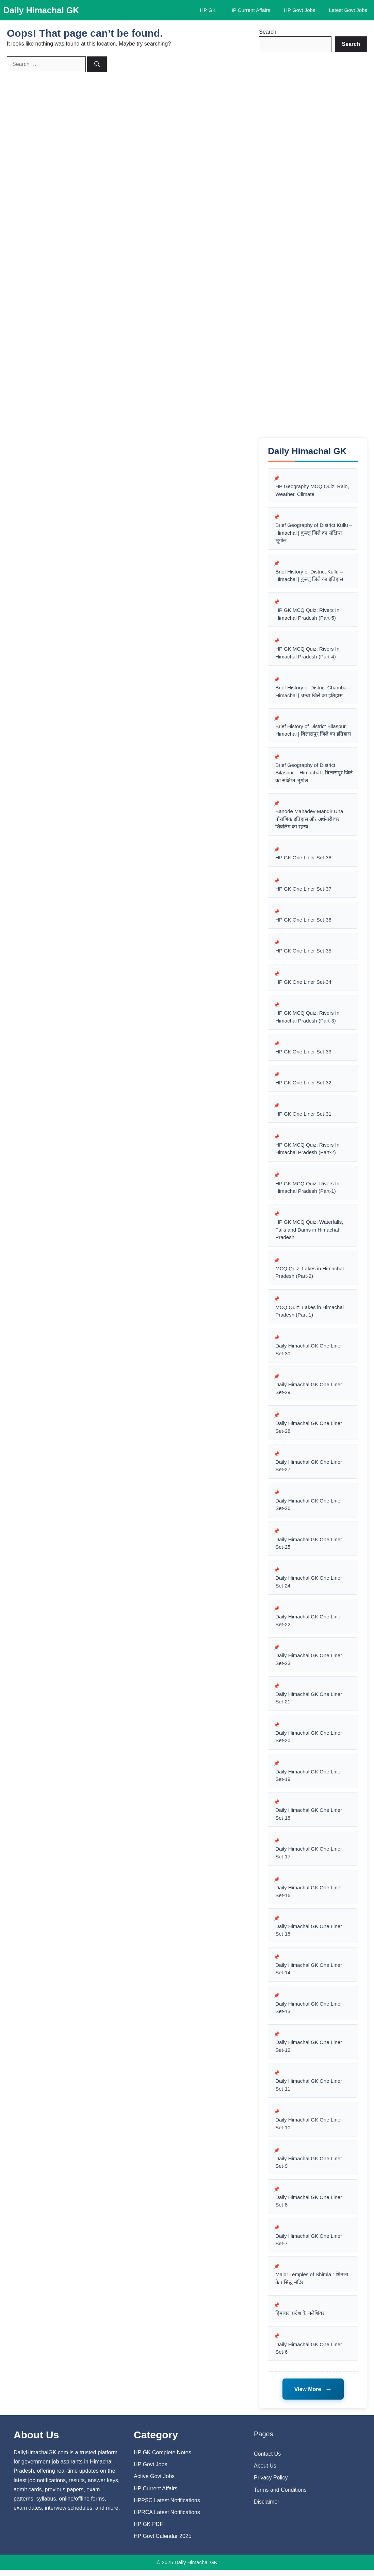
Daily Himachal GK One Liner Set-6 (308, 2354)
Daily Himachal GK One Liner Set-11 (308, 2090)
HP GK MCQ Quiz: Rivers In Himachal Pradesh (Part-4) (307, 653)
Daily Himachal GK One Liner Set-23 (308, 1663)
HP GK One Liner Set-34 (303, 983)
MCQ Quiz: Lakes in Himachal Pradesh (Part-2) (309, 1275)
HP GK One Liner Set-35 (303, 952)
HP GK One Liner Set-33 (303, 1053)
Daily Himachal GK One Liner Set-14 (308, 1973)
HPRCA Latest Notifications (167, 2518)
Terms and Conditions (280, 2496)
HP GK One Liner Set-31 (303, 1116)
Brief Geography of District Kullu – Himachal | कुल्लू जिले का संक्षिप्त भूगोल (313, 533)
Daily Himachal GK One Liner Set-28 (308, 1430)
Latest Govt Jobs (348, 10)
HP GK (207, 10)
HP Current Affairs (249, 10)
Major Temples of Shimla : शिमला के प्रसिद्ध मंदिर (311, 2284)
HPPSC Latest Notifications (167, 2506)
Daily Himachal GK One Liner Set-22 (308, 1624)
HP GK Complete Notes (162, 2458)
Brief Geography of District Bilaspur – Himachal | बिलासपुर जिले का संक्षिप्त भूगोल (309, 773)
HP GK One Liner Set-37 (303, 890)
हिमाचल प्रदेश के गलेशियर (299, 2319)
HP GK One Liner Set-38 (303, 859)
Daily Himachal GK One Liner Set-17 (308, 1857)
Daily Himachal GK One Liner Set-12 (308, 2051)
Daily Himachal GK (41, 10)
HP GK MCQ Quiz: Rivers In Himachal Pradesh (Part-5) (307, 614)
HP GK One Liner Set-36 (303, 921)
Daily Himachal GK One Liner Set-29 (308, 1391)
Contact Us (267, 2460)
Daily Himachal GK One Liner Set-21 (308, 1702)
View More (313, 2395)
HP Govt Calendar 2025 (163, 2542)
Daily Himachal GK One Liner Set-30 (308, 1352)
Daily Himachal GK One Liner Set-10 (308, 2129)
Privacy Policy (271, 2484)
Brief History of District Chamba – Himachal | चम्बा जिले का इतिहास (313, 692)
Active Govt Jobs (154, 2483)
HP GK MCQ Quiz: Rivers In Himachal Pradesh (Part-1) (307, 1190)
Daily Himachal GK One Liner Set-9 (308, 2168)
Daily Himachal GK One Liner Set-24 (308, 1585)
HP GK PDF (148, 2530)
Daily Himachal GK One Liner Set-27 (308, 1469)
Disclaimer (266, 2508)
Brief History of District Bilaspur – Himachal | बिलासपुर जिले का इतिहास (313, 731)
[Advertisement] (313, 244)
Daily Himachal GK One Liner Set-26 (308, 1508)
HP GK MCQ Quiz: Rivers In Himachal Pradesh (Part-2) (307, 1150)
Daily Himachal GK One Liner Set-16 (308, 1896)
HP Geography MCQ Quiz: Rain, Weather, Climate (312, 490)
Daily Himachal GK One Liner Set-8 (308, 2206)
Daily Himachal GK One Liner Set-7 (308, 2245)
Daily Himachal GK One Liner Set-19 (308, 1779)
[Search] (97, 64)
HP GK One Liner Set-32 (303, 1084)
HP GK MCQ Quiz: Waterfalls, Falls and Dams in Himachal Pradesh (309, 1232)
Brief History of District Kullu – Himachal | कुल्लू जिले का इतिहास (309, 575)
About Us (265, 2472)
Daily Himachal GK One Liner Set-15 (308, 1935)
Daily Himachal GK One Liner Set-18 (308, 1818)
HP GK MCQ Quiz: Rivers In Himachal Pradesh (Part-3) (307, 1018)
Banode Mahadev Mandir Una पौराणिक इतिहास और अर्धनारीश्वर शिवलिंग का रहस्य (309, 819)
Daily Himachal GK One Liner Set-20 (308, 1741)
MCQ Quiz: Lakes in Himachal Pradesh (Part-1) (309, 1314)
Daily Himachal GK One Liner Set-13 (308, 2012)
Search (267, 32)
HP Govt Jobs (299, 10)
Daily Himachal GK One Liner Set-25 (308, 1546)
